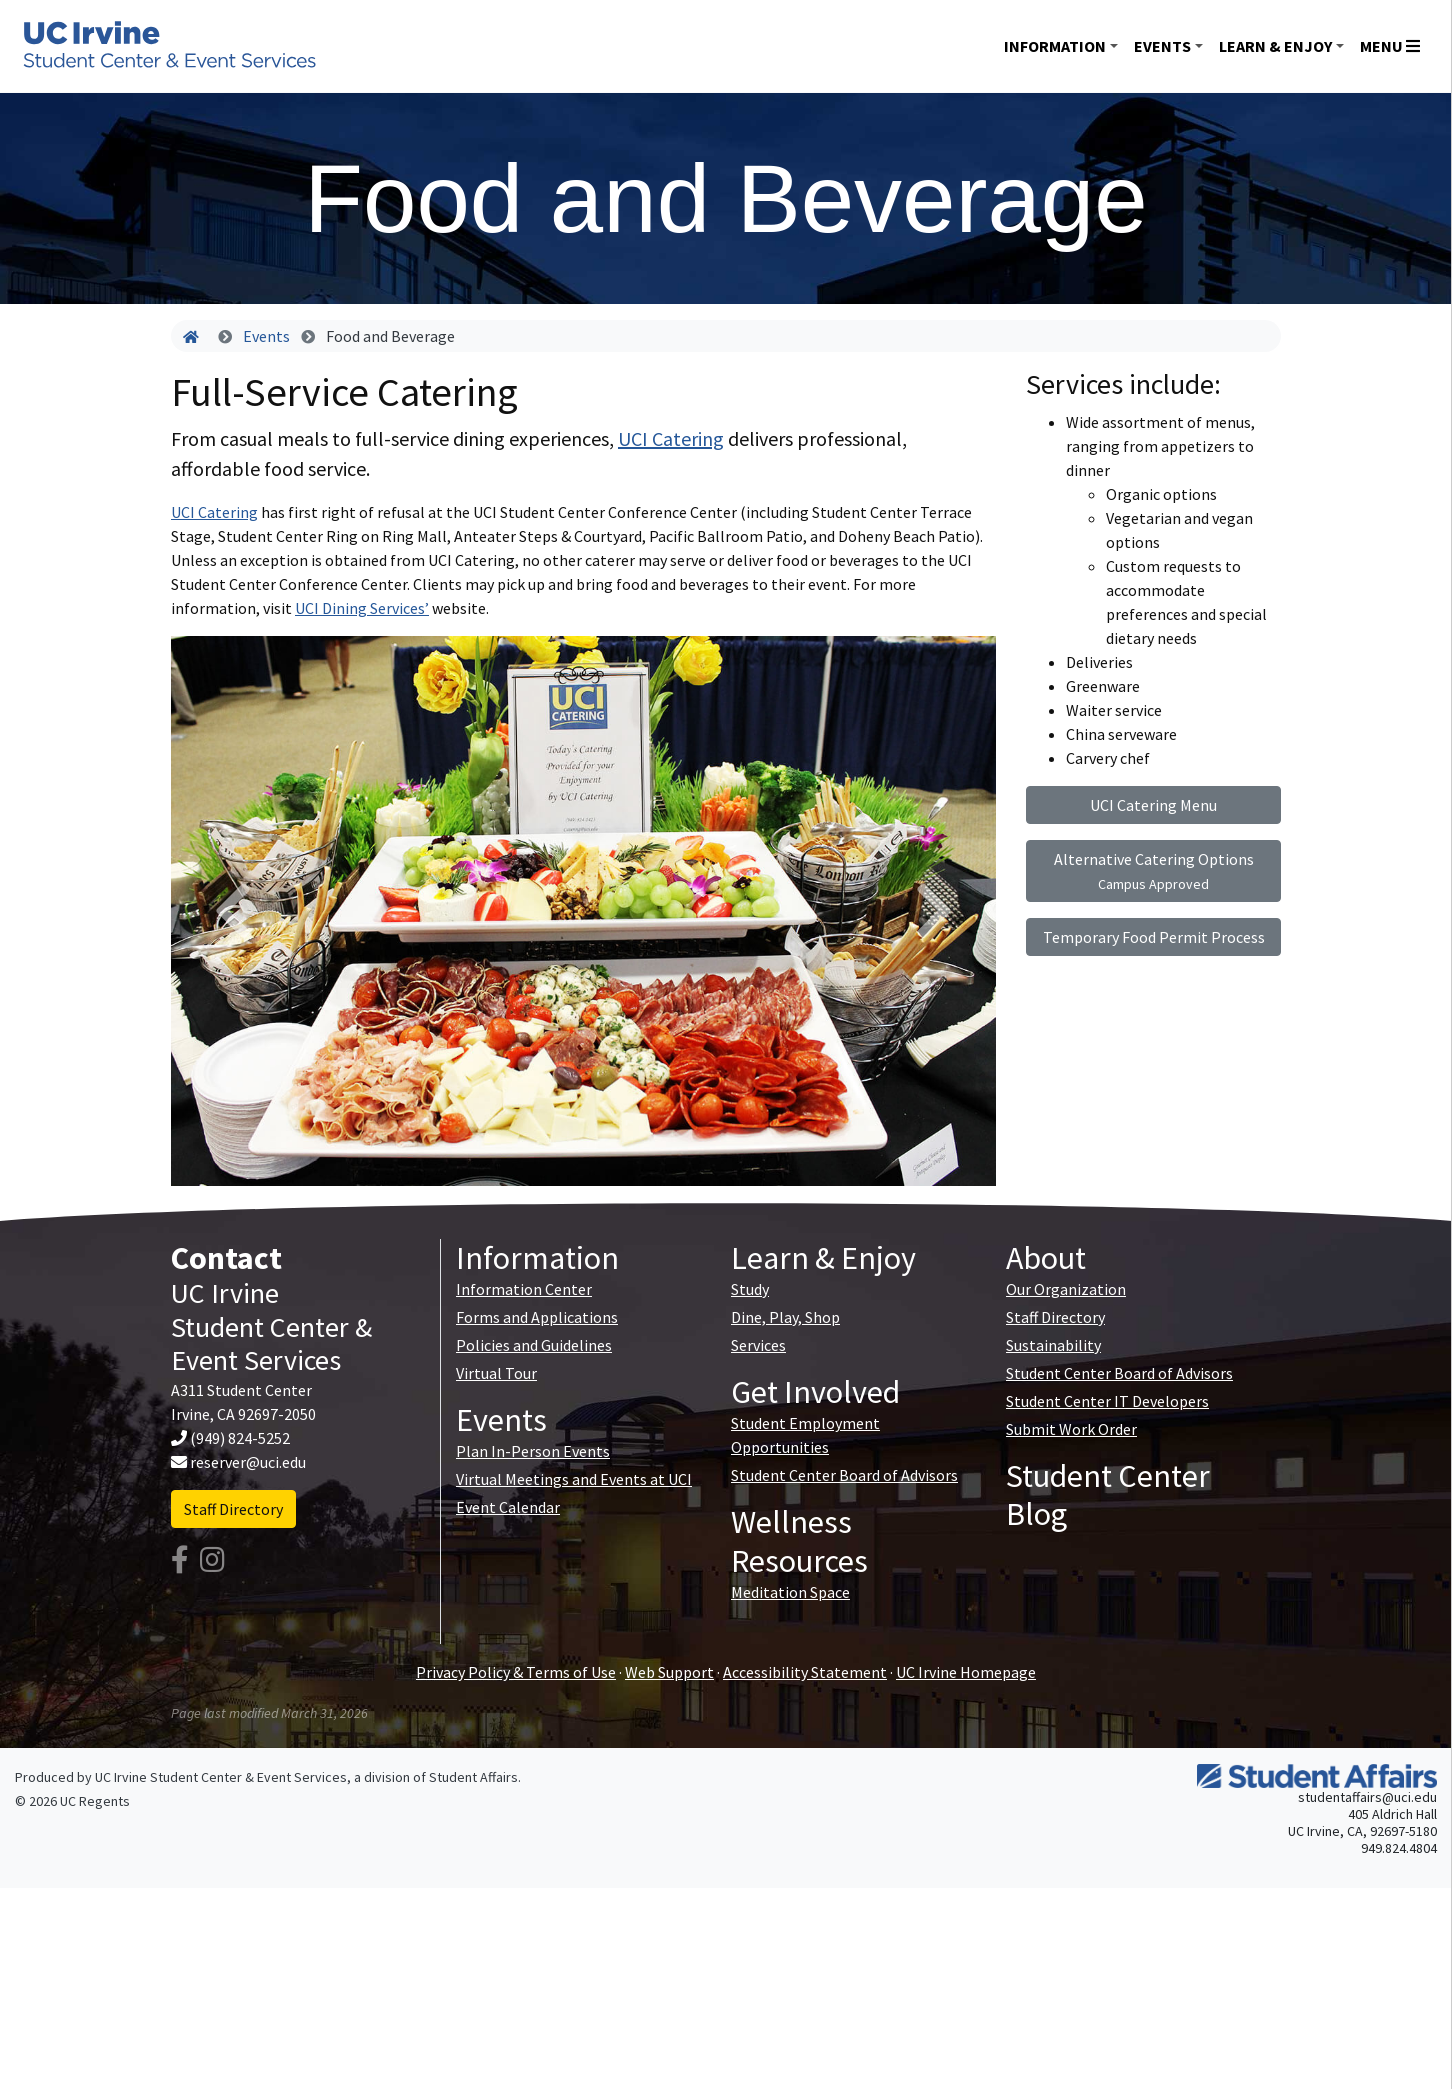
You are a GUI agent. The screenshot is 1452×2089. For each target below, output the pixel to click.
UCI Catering (671, 438)
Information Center (524, 1289)
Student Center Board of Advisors (844, 1475)
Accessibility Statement (805, 1672)
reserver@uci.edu (248, 1462)
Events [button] (1162, 46)
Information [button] (1055, 46)
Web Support (669, 1672)
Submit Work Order (1071, 1429)
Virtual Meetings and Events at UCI (574, 1479)
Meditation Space (790, 1592)
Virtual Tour (496, 1373)
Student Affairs (473, 1777)
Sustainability (1053, 1345)
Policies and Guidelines (534, 1345)
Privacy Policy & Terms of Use (516, 1672)
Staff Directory (233, 1509)
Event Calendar (508, 1507)
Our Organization (1066, 1289)
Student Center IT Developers (1107, 1401)
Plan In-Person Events (533, 1451)
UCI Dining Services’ (362, 608)
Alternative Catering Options (1154, 871)
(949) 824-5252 (240, 1438)
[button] (233, 911)
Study (750, 1289)
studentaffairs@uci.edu (1367, 1797)
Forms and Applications (537, 1317)
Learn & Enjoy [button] (1275, 46)
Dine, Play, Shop (785, 1317)
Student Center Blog (1108, 1495)
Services (758, 1345)
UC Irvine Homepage (966, 1672)
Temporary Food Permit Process (1154, 937)
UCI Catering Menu (1153, 805)
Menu (1390, 46)
